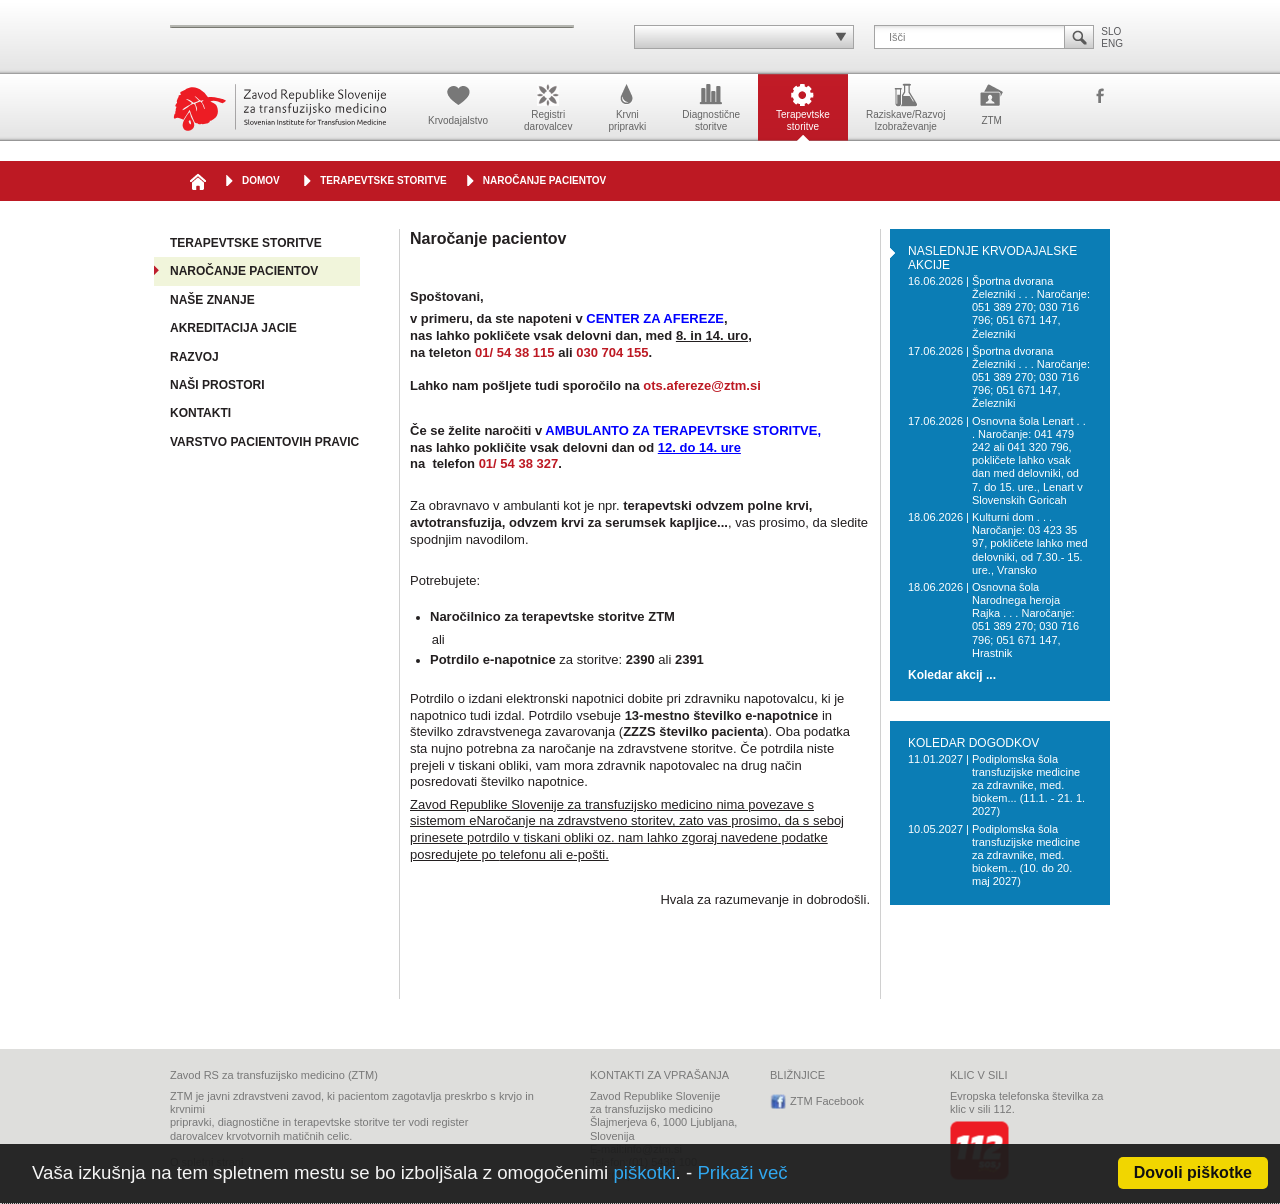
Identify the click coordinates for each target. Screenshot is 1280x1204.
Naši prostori (217, 385)
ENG (1112, 43)
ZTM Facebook (1100, 97)
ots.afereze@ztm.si (701, 385)
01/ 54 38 (504, 352)
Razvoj (194, 357)
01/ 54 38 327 (519, 463)
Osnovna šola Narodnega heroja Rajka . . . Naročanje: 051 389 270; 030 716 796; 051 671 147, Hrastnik (1025, 620)
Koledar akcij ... (952, 675)
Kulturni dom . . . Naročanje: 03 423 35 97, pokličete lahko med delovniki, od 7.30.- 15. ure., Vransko (1030, 543)
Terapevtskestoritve (803, 106)
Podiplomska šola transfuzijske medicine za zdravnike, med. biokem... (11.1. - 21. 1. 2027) (1028, 785)
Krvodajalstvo (458, 103)
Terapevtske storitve (383, 180)
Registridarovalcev (548, 106)
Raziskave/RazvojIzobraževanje (905, 106)
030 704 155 (612, 352)
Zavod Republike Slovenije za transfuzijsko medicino (280, 107)
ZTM (991, 103)
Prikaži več (742, 1172)
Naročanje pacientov (545, 180)
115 (544, 352)
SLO (1111, 31)
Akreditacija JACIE (233, 328)
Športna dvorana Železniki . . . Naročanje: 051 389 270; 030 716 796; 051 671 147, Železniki (1031, 307)
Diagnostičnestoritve (711, 106)
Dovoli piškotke (1193, 1172)
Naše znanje (212, 300)
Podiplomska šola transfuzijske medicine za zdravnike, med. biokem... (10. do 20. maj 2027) (1026, 855)
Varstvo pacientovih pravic (264, 442)
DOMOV (261, 180)
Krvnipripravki (627, 106)
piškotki (644, 1172)
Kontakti (200, 413)
